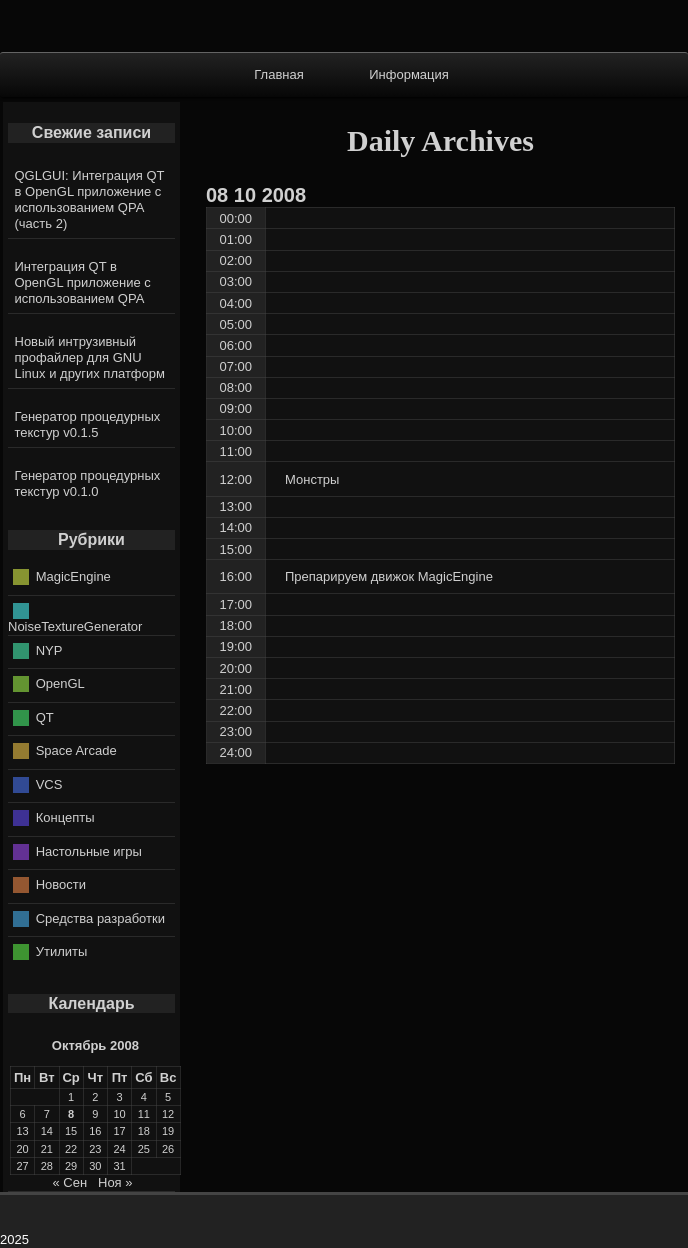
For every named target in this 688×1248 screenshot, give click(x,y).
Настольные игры (89, 850)
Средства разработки (100, 917)
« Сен (69, 1182)
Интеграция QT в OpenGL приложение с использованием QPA (83, 282)
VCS (49, 783)
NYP (49, 649)
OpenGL (60, 683)
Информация (409, 74)
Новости (61, 884)
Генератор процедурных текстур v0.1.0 (88, 483)
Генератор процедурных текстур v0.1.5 (88, 424)
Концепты (65, 817)
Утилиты (62, 951)
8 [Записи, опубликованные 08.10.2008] (71, 1114)
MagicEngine (73, 576)
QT (45, 716)
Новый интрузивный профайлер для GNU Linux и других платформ (90, 357)
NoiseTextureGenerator (75, 626)
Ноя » (115, 1182)
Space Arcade (76, 750)
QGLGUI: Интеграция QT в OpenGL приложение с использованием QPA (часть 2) (90, 199)
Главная (278, 74)
